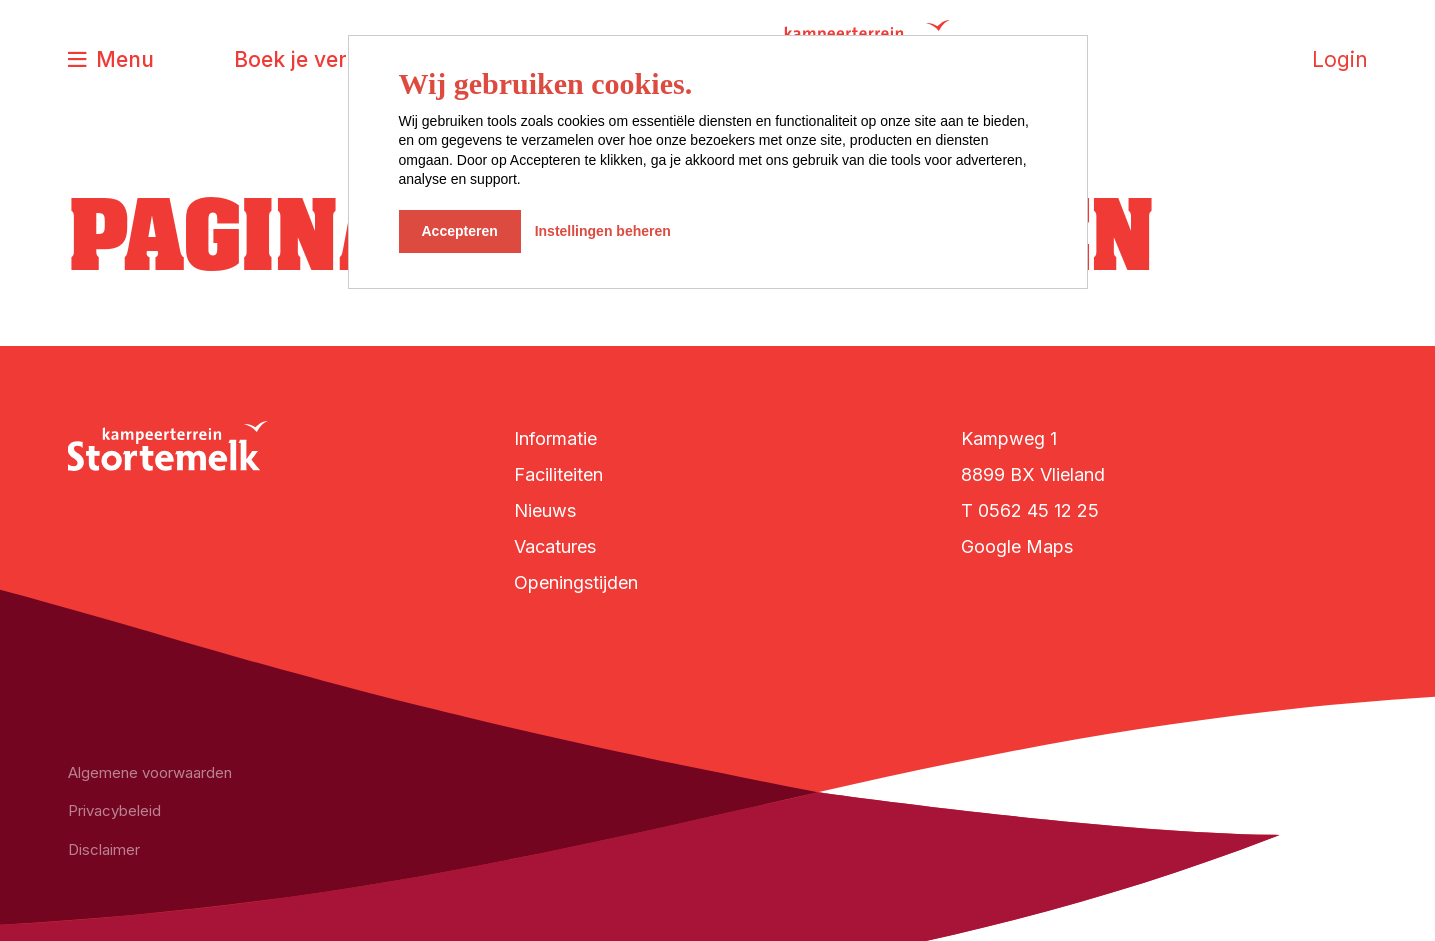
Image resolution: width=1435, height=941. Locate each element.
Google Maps (1017, 546)
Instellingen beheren (603, 231)
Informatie (555, 438)
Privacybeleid (114, 810)
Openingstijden (576, 582)
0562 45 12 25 (1038, 510)
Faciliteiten (558, 474)
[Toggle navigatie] (111, 60)
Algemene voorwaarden (150, 772)
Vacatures (555, 546)
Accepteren (460, 231)
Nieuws (545, 510)
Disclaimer (104, 849)
